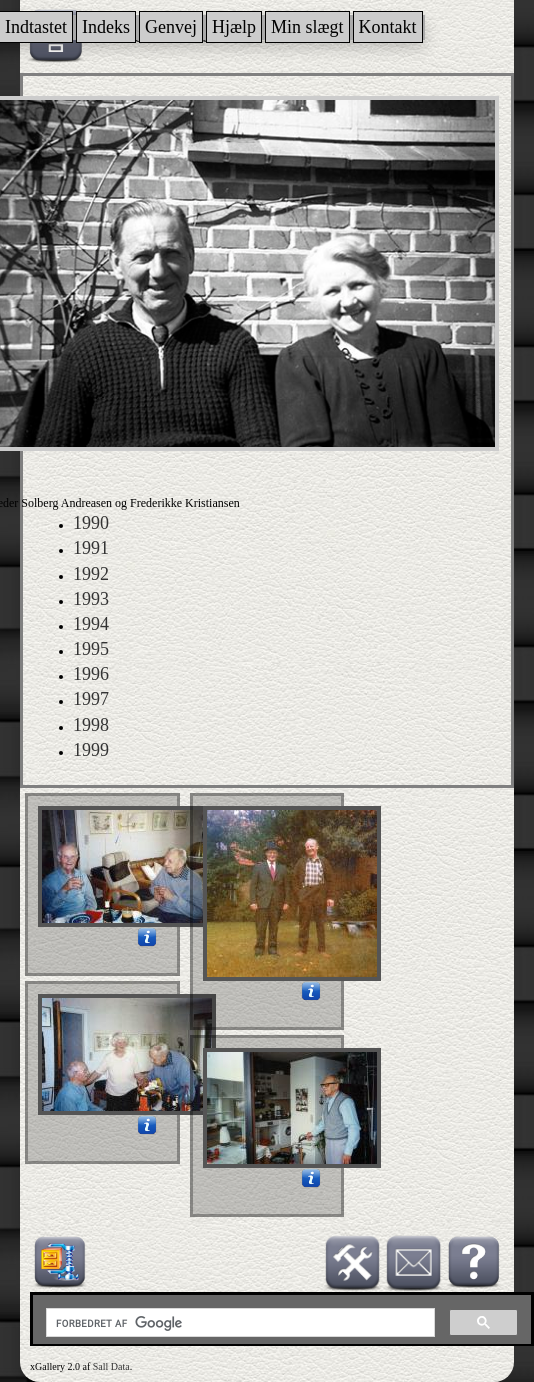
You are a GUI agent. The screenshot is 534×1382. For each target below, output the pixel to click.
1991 (91, 548)
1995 (91, 649)
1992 (91, 574)
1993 (91, 599)
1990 (91, 523)
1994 (91, 624)
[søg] (238, 1323)
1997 (91, 699)
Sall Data (111, 1366)
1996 (91, 674)
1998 (91, 725)
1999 (91, 750)
